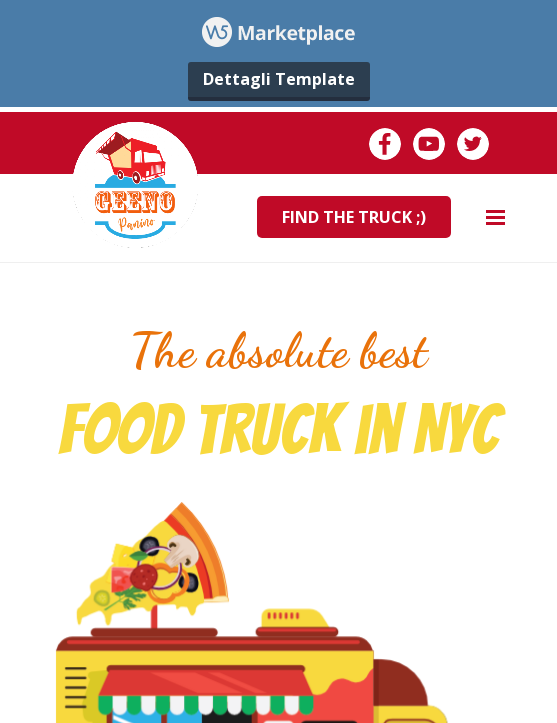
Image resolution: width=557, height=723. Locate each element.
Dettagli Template (279, 79)
